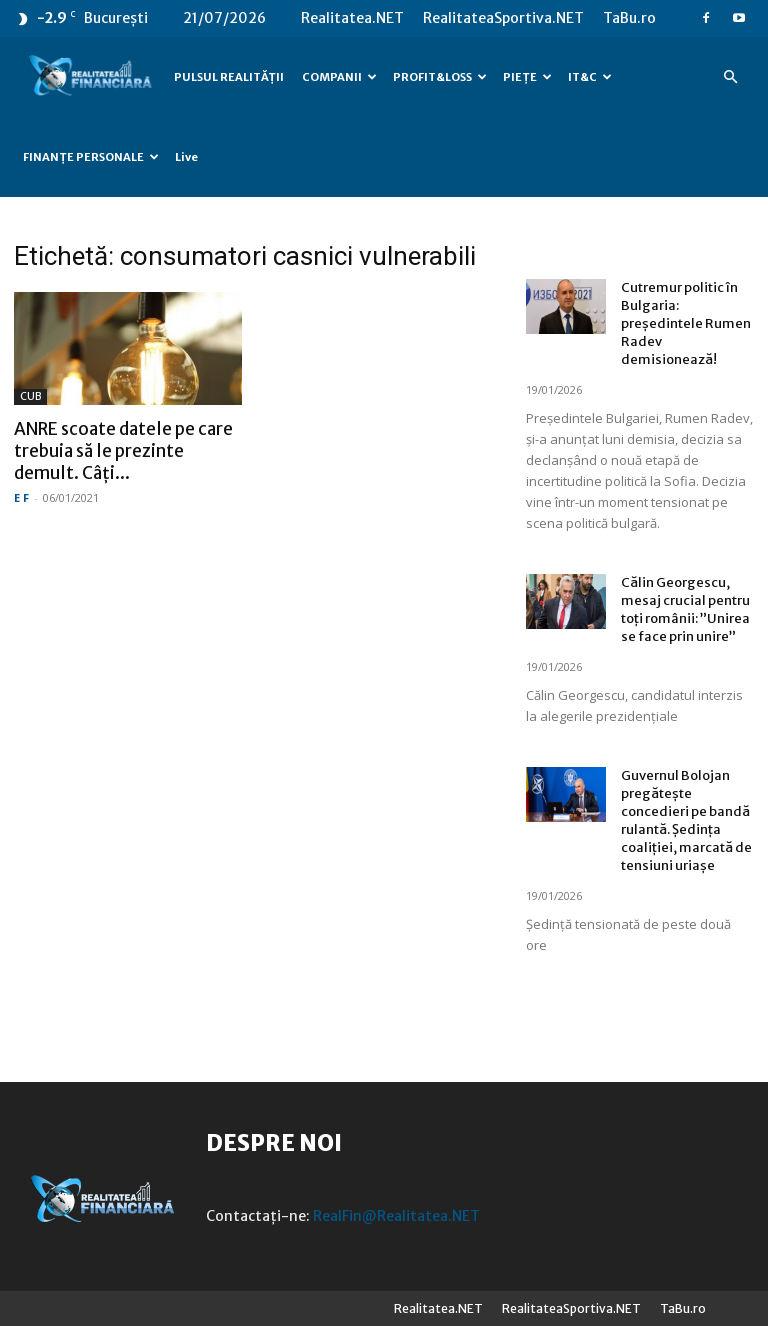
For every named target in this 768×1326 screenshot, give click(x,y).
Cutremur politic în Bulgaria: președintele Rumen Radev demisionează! (686, 323)
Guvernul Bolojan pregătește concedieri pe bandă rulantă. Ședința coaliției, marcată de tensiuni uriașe (686, 820)
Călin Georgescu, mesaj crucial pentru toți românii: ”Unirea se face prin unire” (685, 609)
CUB (30, 396)
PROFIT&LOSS (440, 77)
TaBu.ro (629, 18)
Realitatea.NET (352, 18)
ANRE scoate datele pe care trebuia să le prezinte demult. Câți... (123, 451)
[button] (730, 77)
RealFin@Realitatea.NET (396, 1216)
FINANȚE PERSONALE (91, 157)
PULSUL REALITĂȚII (229, 77)
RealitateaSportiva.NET (503, 18)
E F (21, 497)
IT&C (590, 77)
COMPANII (339, 77)
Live (186, 157)
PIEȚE (527, 77)
